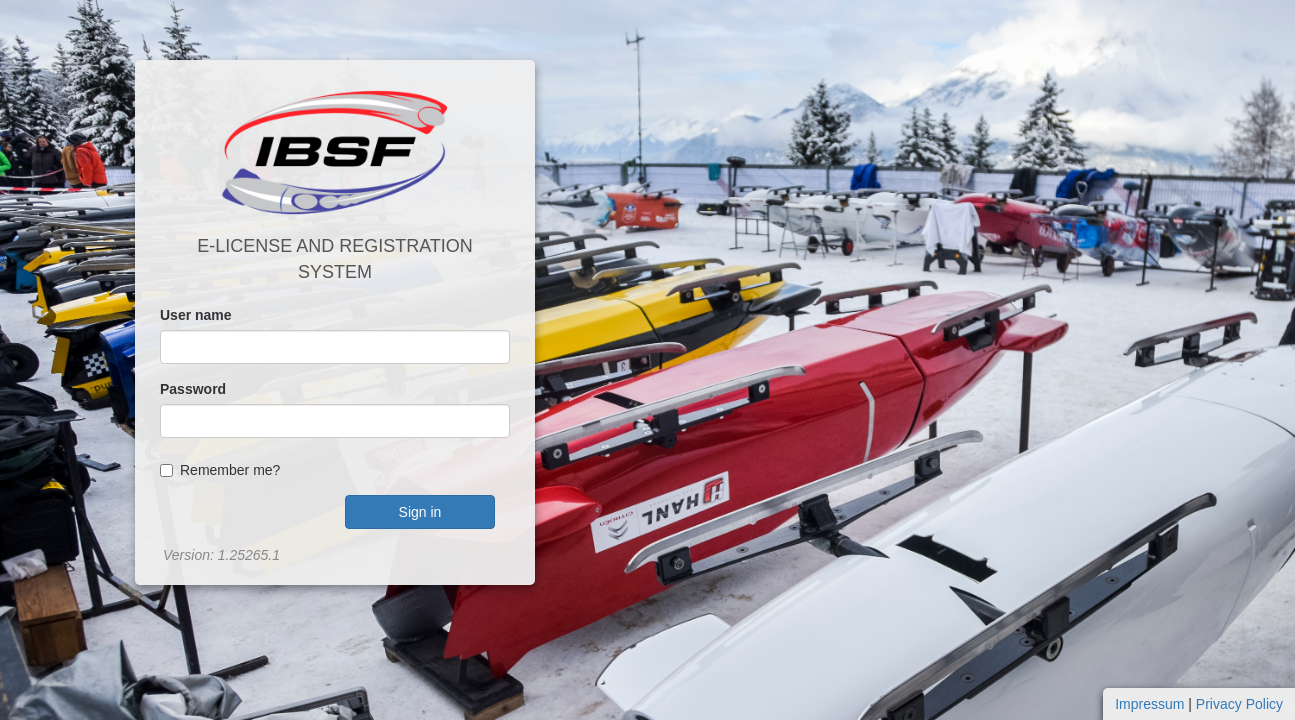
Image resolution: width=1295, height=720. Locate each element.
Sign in (420, 512)
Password (193, 389)
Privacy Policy (1239, 704)
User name (196, 315)
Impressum (1149, 704)
